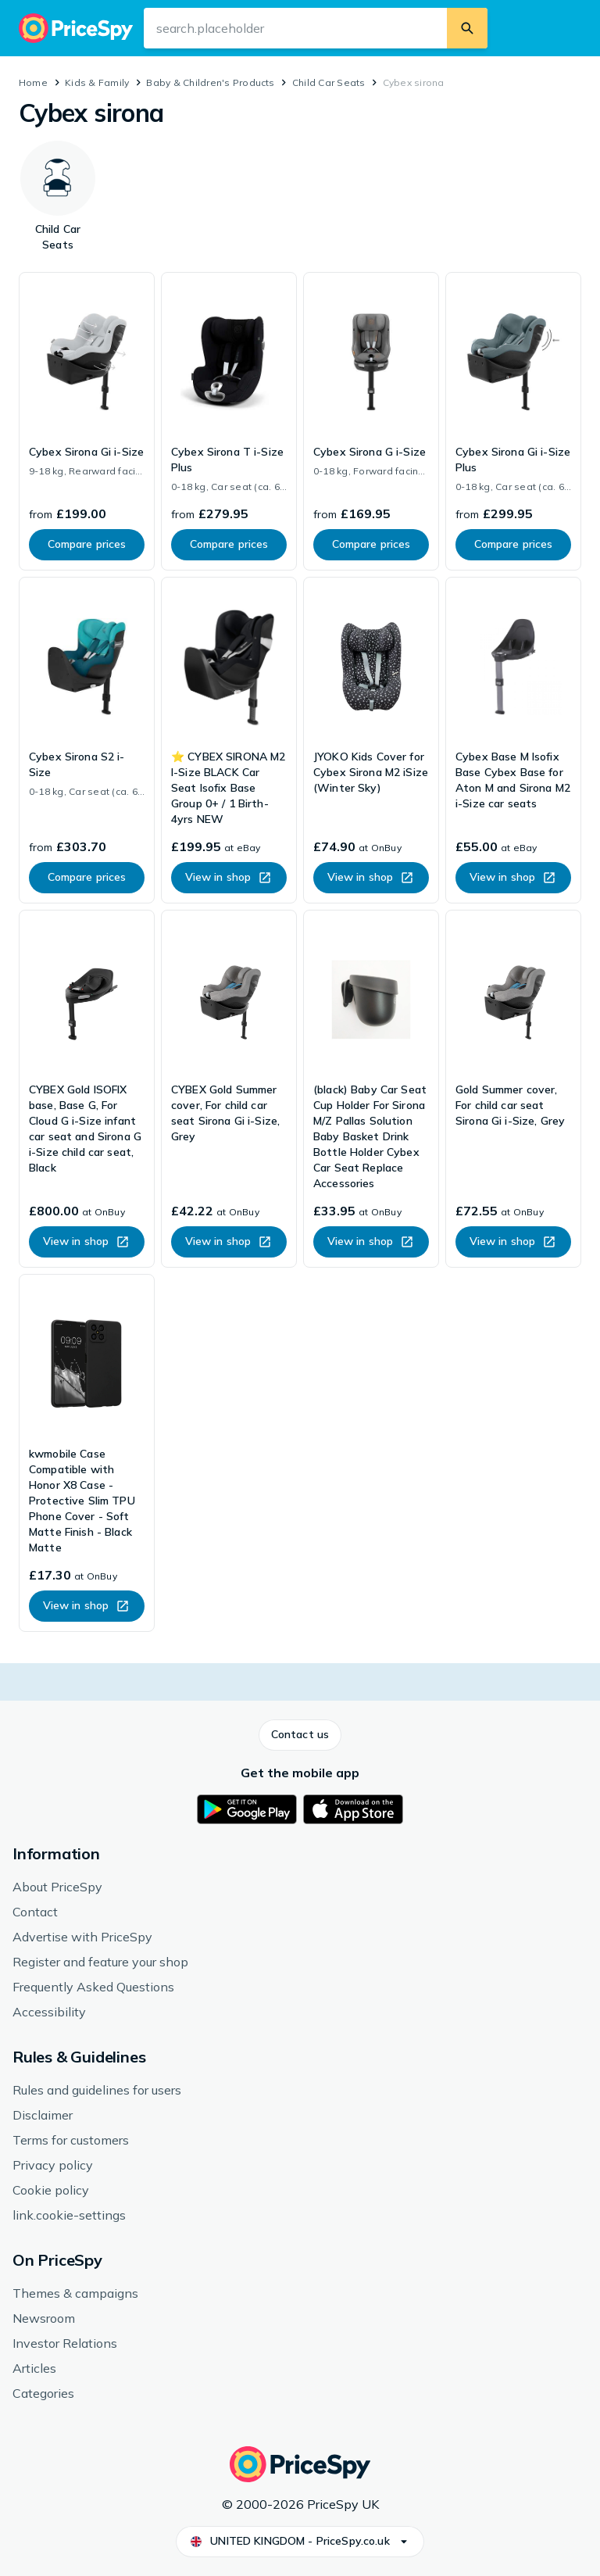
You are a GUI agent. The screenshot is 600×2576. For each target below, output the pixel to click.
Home (33, 82)
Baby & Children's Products (210, 82)
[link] (87, 421)
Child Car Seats (329, 82)
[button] (300, 1735)
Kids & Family (97, 82)
